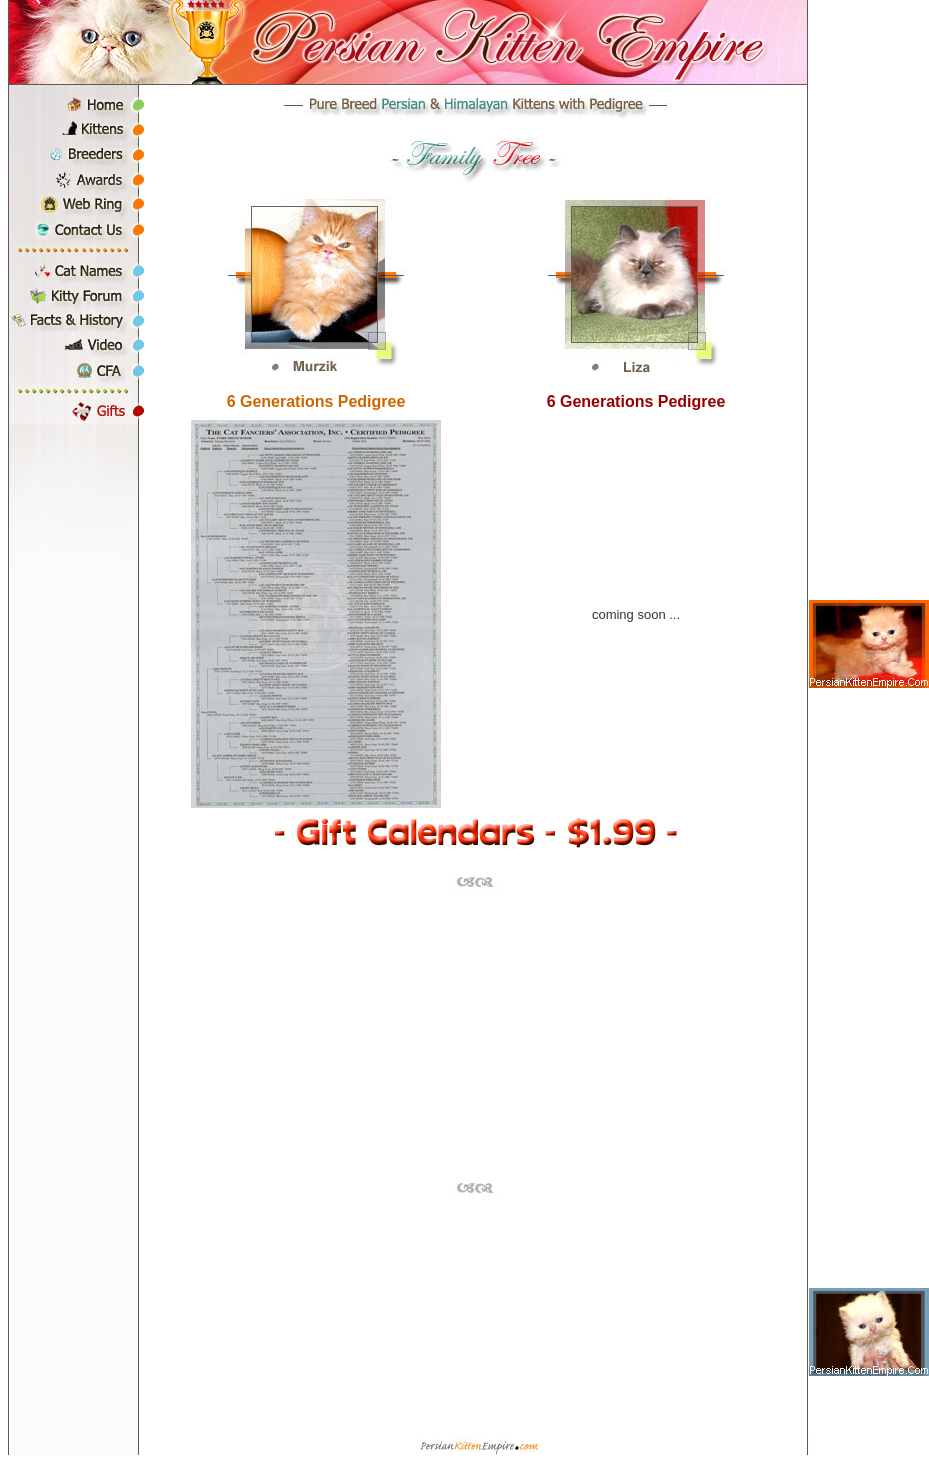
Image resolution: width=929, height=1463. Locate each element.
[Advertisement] (475, 1035)
